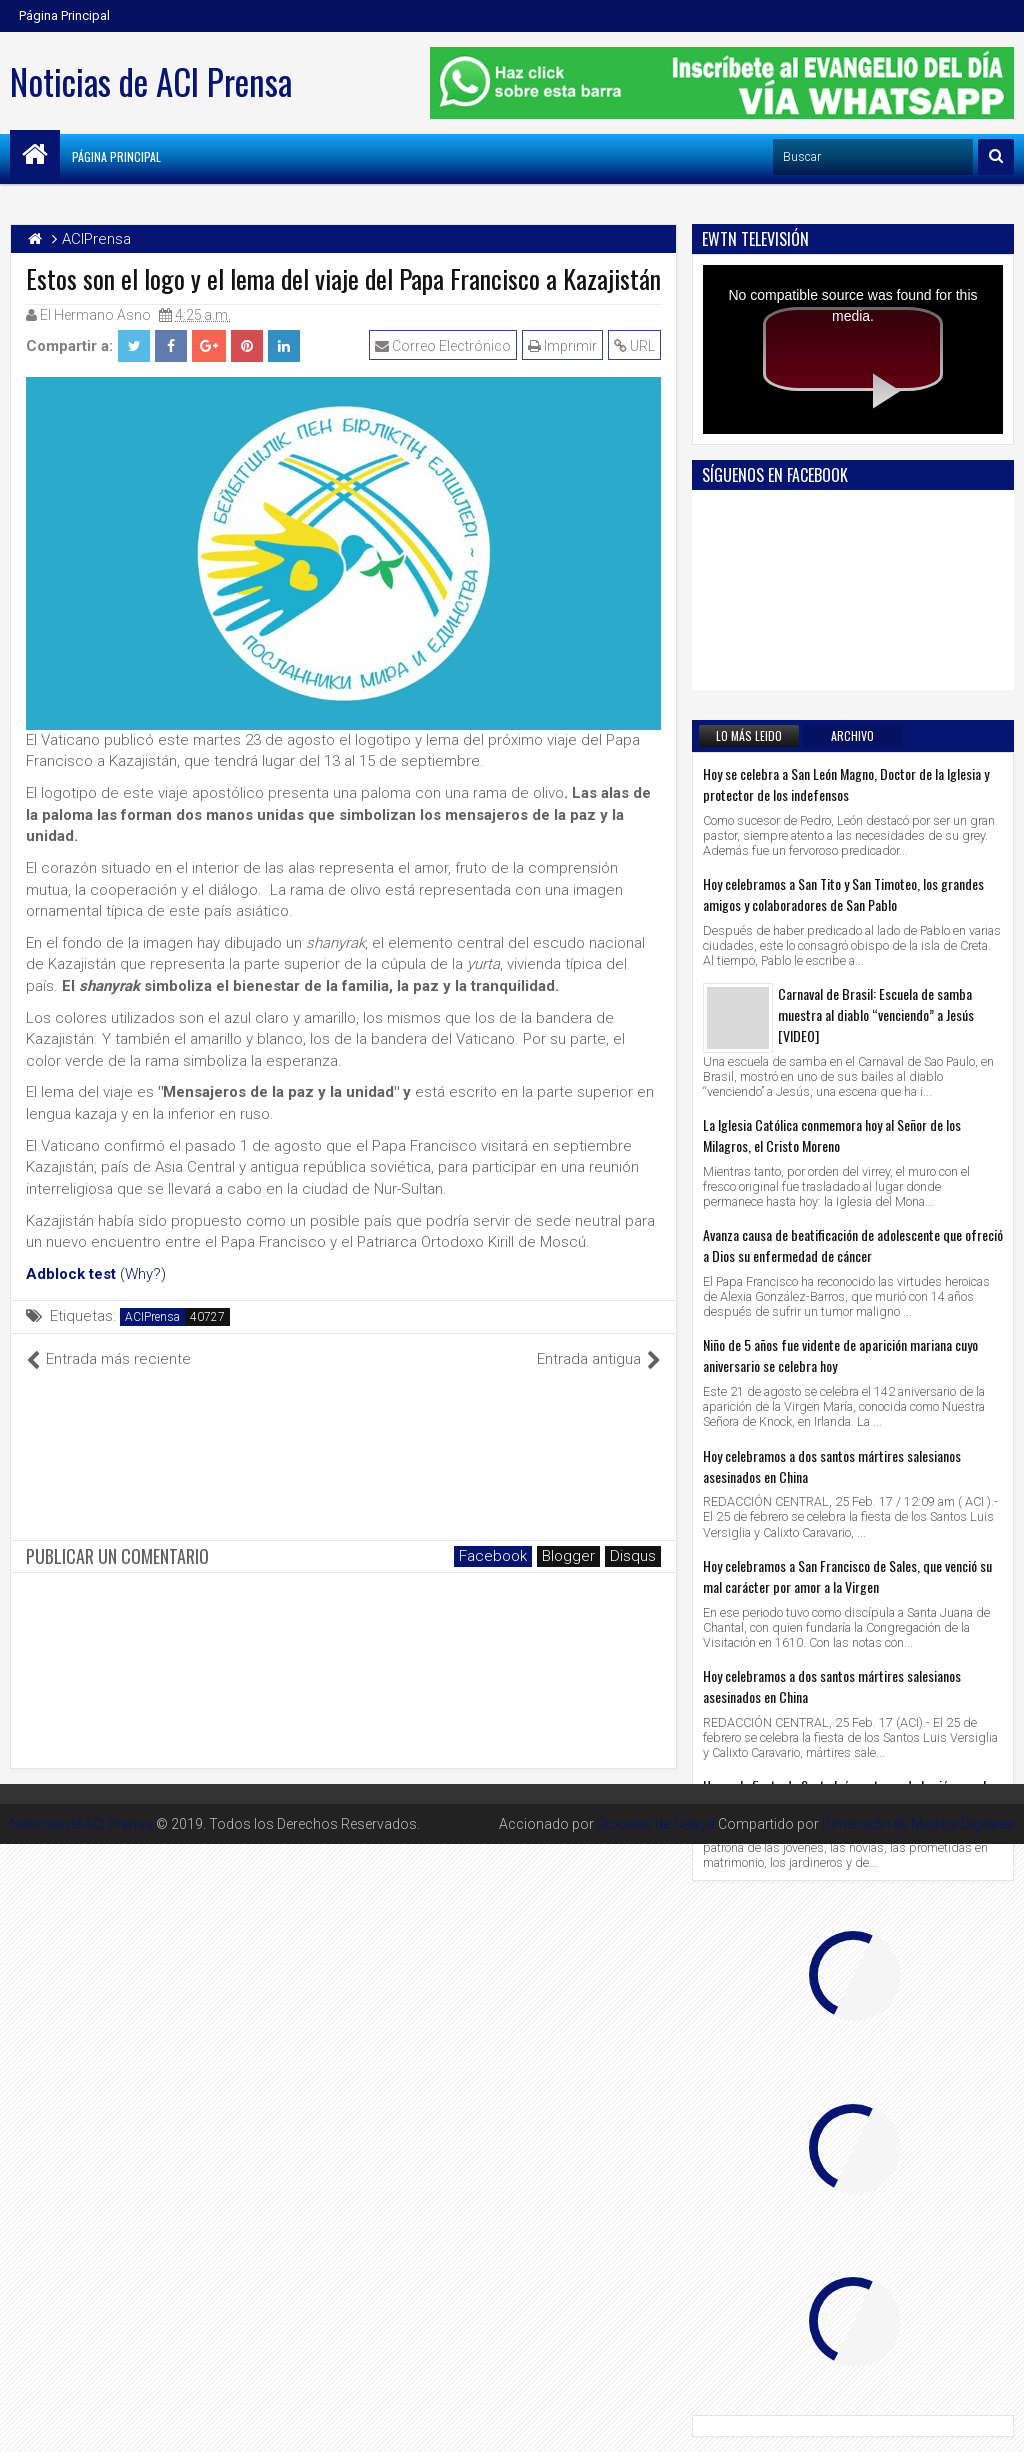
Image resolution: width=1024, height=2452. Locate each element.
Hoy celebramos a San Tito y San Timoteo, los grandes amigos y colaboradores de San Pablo (843, 894)
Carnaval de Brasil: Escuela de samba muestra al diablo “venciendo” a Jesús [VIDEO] (876, 1014)
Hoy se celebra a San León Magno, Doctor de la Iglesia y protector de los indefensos (846, 784)
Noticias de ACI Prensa (151, 81)
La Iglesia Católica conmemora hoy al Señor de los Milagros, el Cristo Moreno (832, 1135)
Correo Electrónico (443, 346)
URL (634, 346)
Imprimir (562, 346)
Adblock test (71, 1274)
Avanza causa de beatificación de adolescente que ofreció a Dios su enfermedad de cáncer (853, 1245)
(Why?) (143, 1274)
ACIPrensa (152, 1317)
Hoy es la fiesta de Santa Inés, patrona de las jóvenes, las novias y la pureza (850, 1796)
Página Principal (64, 15)
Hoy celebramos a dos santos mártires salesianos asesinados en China (832, 1466)
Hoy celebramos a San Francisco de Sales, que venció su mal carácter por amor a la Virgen (847, 1576)
